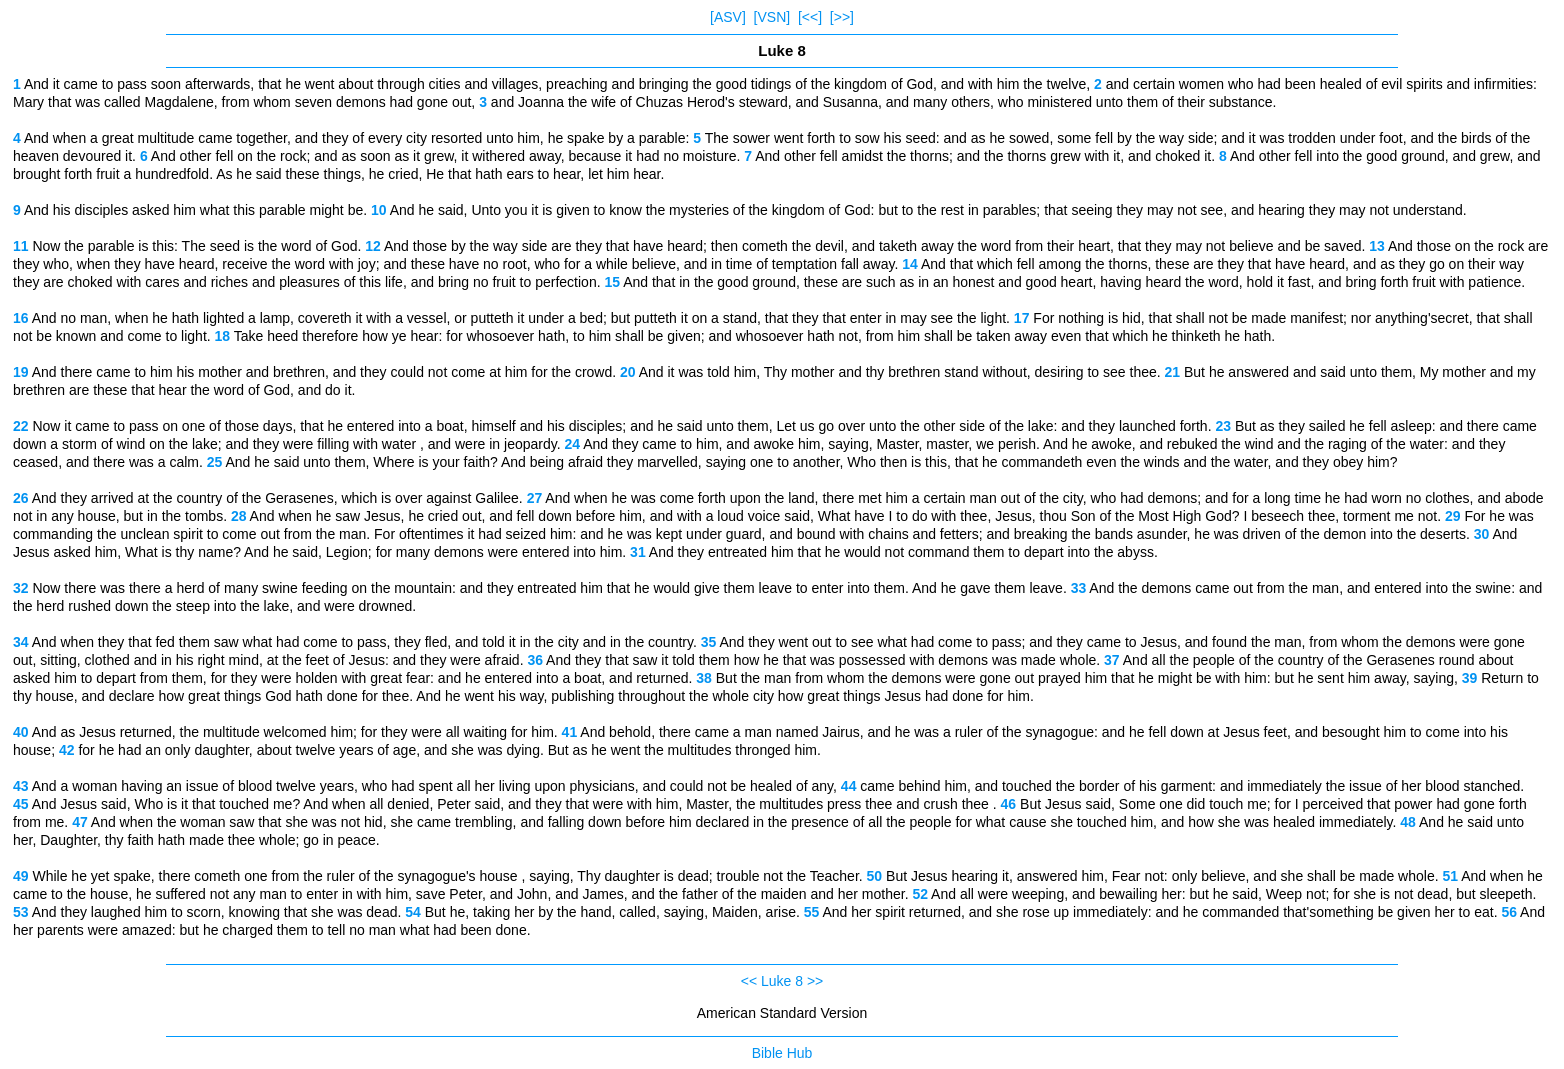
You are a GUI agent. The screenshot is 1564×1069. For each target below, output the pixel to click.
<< (749, 981)
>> (815, 981)
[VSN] (772, 17)
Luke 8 (782, 981)
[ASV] (728, 17)
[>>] (842, 17)
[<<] (810, 17)
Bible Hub (782, 1053)
